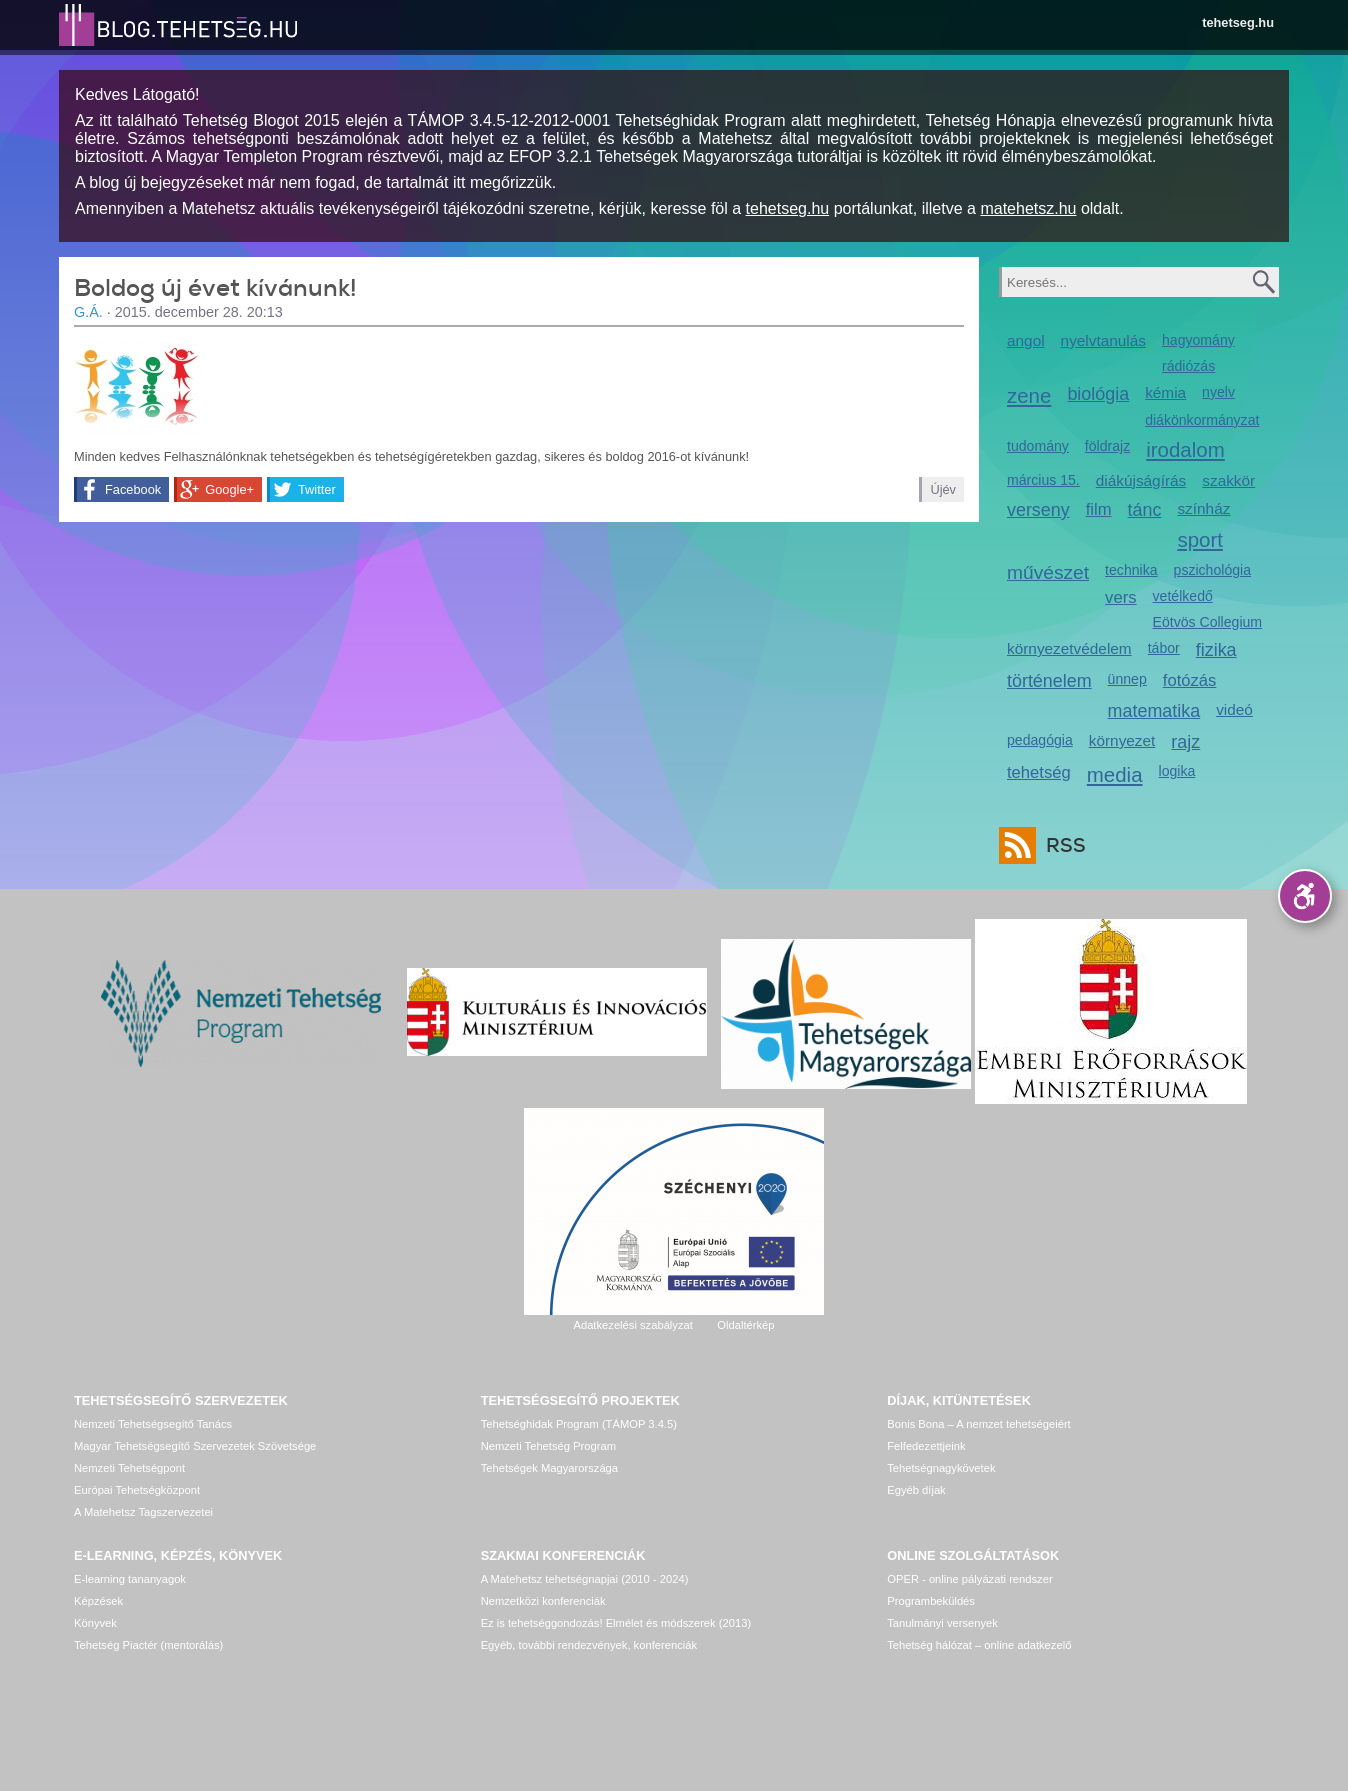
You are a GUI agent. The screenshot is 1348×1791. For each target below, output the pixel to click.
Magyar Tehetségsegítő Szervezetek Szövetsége (195, 1446)
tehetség (1039, 772)
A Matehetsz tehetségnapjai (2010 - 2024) (585, 1579)
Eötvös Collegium (1208, 622)
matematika (1154, 711)
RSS (1061, 845)
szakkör (1228, 480)
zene (1029, 395)
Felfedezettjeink (926, 1446)
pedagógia (1040, 740)
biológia (1098, 394)
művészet (1048, 572)
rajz (1185, 742)
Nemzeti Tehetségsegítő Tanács (153, 1424)
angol (1026, 340)
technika (1131, 570)
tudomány (1038, 446)
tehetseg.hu (1238, 22)
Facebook (133, 489)
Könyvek (95, 1623)
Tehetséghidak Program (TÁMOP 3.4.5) (579, 1424)
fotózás (1190, 680)
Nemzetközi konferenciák (543, 1601)
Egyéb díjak (916, 1490)
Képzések (98, 1601)
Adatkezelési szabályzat (632, 1325)
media (1115, 774)
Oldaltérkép (745, 1325)
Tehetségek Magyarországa (549, 1468)
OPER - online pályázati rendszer (969, 1579)
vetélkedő (1183, 596)
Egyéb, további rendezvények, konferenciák (589, 1645)
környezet (1122, 740)
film (1099, 509)
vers (1120, 597)
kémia (1165, 392)
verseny (1038, 510)
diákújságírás (1141, 480)
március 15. (1043, 480)
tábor (1164, 648)
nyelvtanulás (1103, 340)
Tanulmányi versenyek (942, 1623)
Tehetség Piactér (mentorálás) (148, 1645)
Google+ (229, 489)
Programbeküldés (931, 1601)
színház (1203, 508)
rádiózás (1188, 366)
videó (1234, 709)
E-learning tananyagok (130, 1579)
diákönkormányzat (1202, 420)
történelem (1049, 681)
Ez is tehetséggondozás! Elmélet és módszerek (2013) (616, 1623)
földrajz (1107, 446)
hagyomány (1198, 340)
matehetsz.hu (1028, 208)
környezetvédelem (1069, 648)
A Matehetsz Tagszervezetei (143, 1512)
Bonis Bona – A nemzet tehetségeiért (978, 1424)
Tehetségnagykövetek (941, 1468)
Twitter (317, 489)
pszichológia (1212, 570)
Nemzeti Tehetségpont (129, 1468)
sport (1200, 539)
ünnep (1127, 679)
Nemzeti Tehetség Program (548, 1446)
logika (1177, 771)
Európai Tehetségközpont (137, 1490)
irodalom (1185, 449)
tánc (1145, 510)
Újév (943, 489)
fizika (1216, 650)
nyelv (1218, 392)
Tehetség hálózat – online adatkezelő (979, 1645)
